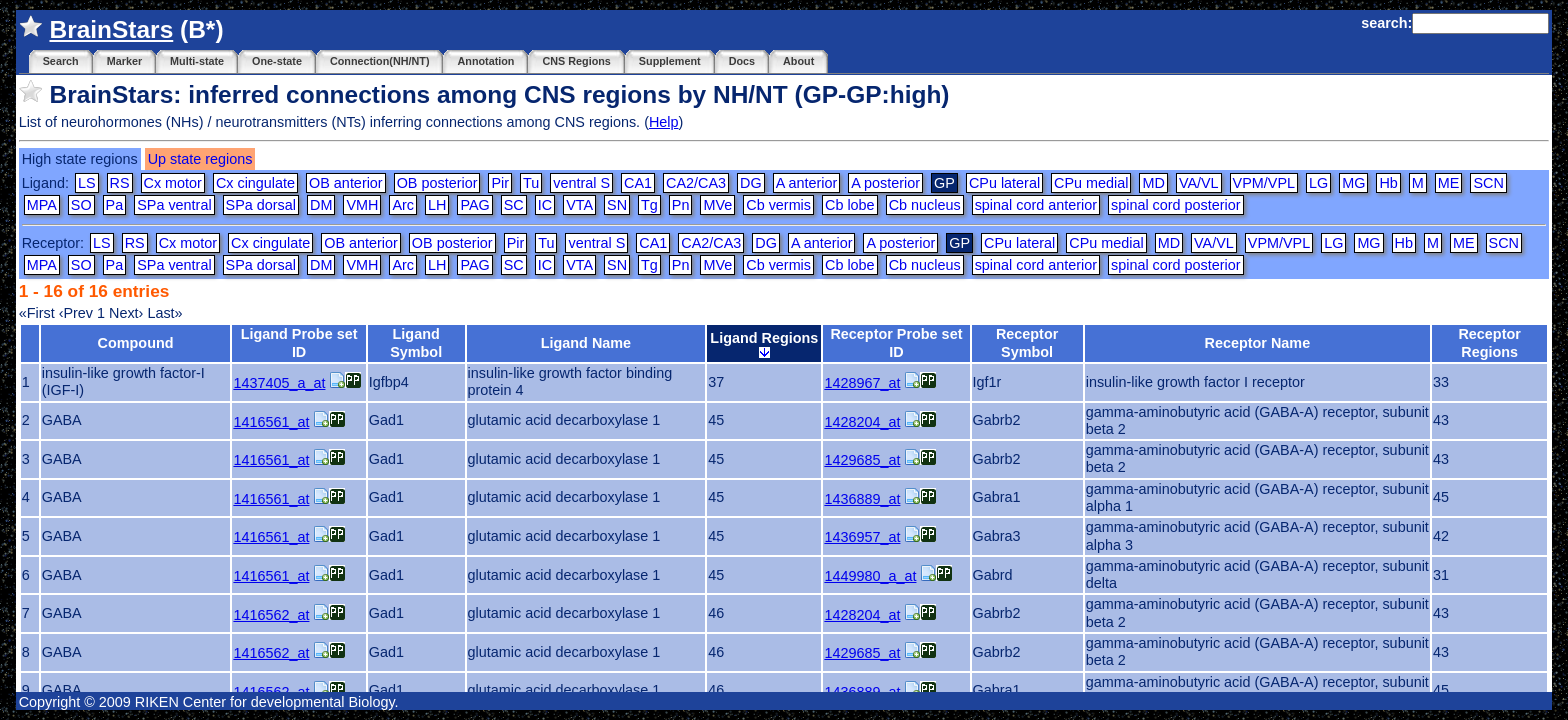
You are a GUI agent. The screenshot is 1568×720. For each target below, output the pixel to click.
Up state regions (200, 159)
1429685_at (862, 460)
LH (437, 205)
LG (1318, 183)
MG (1353, 183)
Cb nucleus (925, 205)
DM (321, 205)
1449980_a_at (870, 576)
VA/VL (1199, 183)
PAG (474, 205)
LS (87, 183)
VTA (579, 205)
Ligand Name (586, 343)
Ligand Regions (764, 344)
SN (617, 205)
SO (81, 205)
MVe (717, 205)
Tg (649, 205)
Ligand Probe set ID (299, 342)
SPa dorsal (261, 205)
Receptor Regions (1489, 342)
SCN (1488, 183)
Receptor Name (1258, 343)
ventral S (581, 183)
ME (1449, 183)
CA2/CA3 (696, 183)
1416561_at (271, 422)
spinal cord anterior (1036, 205)
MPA (42, 205)
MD (1153, 183)
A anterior (807, 183)
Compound (136, 343)
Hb (1388, 183)
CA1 (638, 183)
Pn (681, 205)
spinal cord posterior (1176, 205)
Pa (115, 205)
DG (751, 183)
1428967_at (862, 383)
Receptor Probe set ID (896, 342)
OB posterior (437, 183)
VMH (362, 205)
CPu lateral (1004, 183)
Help (664, 122)
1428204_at (862, 422)
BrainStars (111, 29)
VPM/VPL (1264, 183)
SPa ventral (174, 205)
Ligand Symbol (416, 342)
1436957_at (862, 537)
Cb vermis (778, 205)
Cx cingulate (255, 183)
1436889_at (862, 499)
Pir (500, 183)
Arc (403, 205)
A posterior (885, 183)
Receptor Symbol (1027, 342)
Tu (531, 183)
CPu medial (1091, 183)
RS (120, 183)
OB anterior (346, 183)
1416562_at (271, 615)
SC (514, 205)
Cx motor (173, 183)
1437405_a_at (279, 383)
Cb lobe (850, 205)
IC (545, 205)
